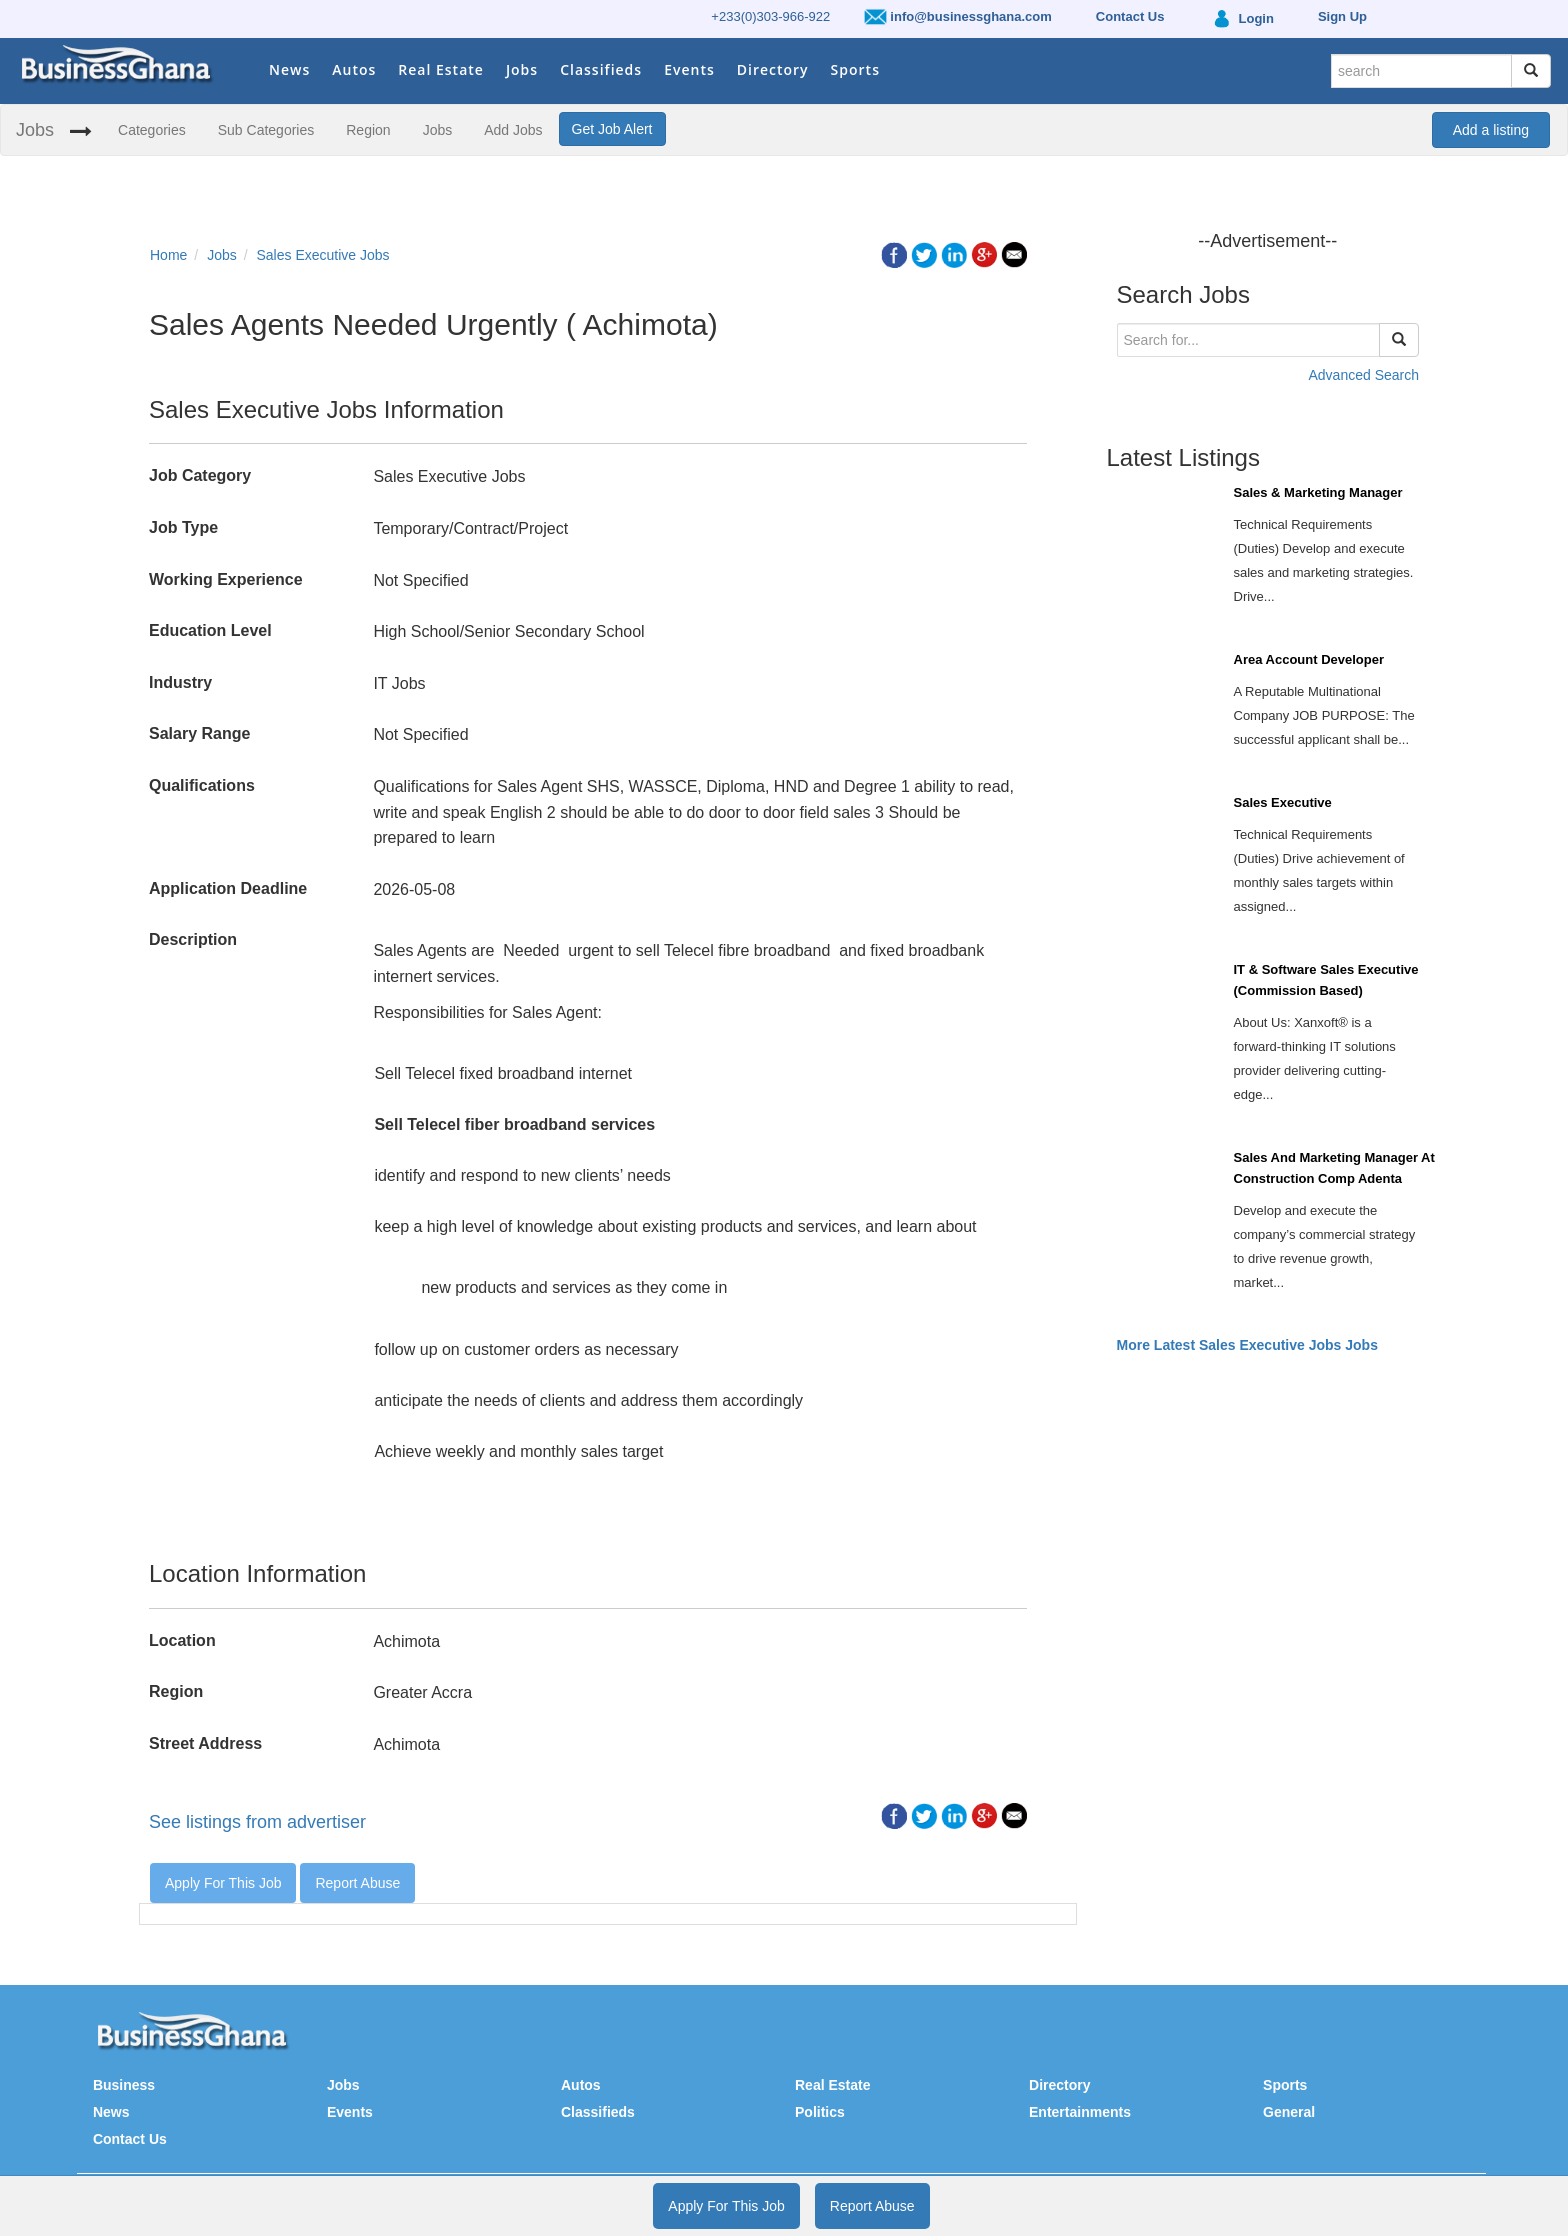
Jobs (522, 69)
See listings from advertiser (257, 1822)
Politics (820, 2112)
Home (168, 255)
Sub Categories (266, 130)
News (289, 69)
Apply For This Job (223, 1883)
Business (124, 2085)
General (1289, 2112)
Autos (354, 69)
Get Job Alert (612, 129)
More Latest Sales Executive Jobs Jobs (1247, 1345)
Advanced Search (1363, 375)
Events (689, 69)
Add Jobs (513, 130)
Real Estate (441, 69)
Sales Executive (1283, 802)
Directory (773, 69)
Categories (152, 130)
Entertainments (1080, 2112)
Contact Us (130, 2139)
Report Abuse (357, 1883)
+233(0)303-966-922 (770, 16)
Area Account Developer (1309, 659)
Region (368, 130)
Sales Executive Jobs (323, 255)
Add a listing (1491, 130)
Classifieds (601, 69)
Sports (855, 69)
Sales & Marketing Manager (1318, 492)
